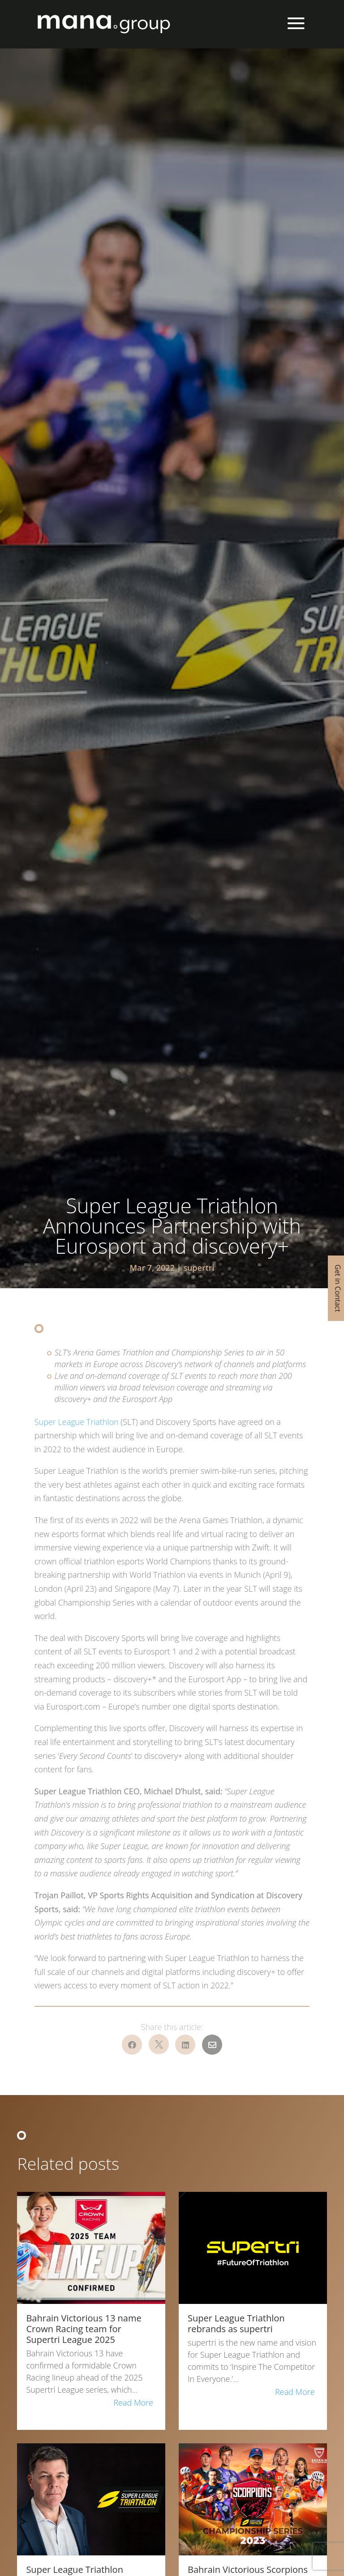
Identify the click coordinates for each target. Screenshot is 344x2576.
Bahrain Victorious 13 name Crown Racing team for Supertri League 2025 (83, 2329)
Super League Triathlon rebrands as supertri (236, 2323)
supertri (198, 1267)
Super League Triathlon (76, 1421)
